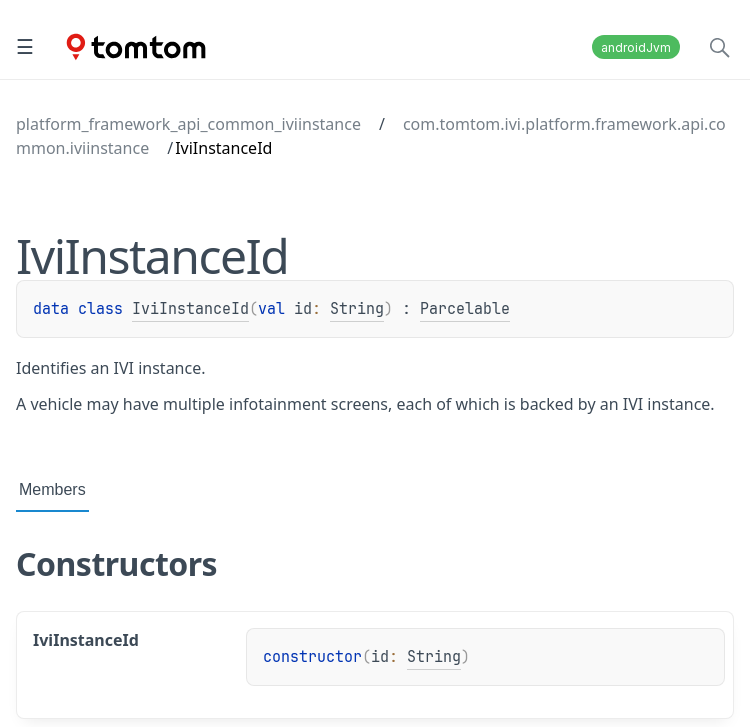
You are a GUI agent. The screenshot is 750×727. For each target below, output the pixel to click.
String (357, 309)
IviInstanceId (190, 309)
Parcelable (465, 309)
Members (52, 489)
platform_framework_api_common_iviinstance (188, 124)
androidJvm (636, 47)
